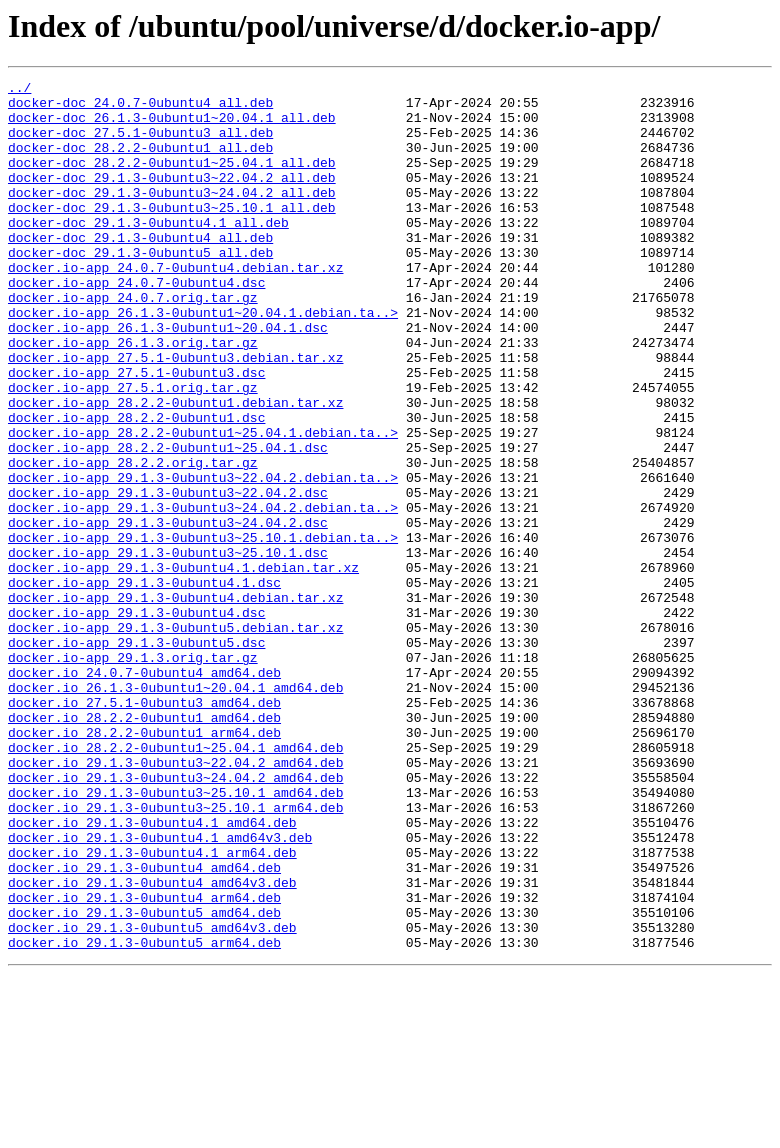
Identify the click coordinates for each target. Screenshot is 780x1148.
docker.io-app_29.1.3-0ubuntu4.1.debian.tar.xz (183, 666)
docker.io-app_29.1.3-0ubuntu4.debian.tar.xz (175, 702)
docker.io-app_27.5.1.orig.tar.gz (133, 450)
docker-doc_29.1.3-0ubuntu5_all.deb (140, 288)
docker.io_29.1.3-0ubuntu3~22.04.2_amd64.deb (175, 900)
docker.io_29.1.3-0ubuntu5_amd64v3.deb (152, 1098)
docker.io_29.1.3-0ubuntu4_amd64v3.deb (152, 1044)
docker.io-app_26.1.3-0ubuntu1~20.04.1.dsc (168, 378)
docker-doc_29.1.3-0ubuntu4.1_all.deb (148, 252)
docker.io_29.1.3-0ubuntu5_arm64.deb (144, 1116)
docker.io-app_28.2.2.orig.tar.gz (133, 540)
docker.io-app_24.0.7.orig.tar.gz (133, 342)
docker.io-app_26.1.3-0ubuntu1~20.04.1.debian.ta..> (203, 360)
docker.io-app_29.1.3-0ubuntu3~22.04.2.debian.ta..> (203, 558)
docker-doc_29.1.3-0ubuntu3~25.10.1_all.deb (172, 234)
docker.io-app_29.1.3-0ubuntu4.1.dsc (144, 684)
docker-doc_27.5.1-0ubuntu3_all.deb (140, 144)
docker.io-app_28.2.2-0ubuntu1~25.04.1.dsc (168, 522)
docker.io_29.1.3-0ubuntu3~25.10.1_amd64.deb (175, 936)
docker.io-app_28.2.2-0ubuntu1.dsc (136, 486)
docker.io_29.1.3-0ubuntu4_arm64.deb (144, 1062)
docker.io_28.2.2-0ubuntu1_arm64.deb (144, 864)
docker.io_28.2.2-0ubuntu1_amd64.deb (144, 846)
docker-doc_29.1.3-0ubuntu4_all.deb (140, 270)
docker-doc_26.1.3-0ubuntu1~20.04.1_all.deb (172, 126)
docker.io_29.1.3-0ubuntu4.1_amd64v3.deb (160, 990)
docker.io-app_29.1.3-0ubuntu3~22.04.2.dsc (168, 576)
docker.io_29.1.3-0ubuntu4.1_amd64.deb (152, 972)
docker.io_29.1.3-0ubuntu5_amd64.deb (144, 1080)
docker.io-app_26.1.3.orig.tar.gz (133, 396)
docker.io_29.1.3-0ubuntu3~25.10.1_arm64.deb (175, 954)
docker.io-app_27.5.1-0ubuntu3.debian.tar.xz (175, 414)
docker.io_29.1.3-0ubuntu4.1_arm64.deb (152, 1008)
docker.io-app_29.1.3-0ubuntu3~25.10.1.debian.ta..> (203, 630)
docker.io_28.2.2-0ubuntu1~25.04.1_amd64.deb (175, 882)
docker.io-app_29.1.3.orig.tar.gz (133, 774)
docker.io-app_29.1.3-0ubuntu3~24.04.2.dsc (168, 612)
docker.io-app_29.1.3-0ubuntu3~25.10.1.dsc (168, 648)
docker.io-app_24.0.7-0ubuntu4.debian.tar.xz (175, 306)
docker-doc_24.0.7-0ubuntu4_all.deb (140, 108)
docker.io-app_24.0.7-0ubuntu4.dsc (136, 324)
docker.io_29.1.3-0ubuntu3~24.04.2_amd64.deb (175, 918)
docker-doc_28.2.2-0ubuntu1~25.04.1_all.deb (172, 180)
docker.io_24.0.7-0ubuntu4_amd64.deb (144, 792)
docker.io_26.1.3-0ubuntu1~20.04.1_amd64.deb (175, 810)
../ (19, 90)
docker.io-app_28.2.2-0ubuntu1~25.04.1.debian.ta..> (203, 504)
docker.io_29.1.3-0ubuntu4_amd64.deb (144, 1026)
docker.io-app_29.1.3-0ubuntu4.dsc (136, 720)
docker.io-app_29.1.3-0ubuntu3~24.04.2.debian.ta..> (203, 594)
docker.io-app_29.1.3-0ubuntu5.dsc (136, 756)
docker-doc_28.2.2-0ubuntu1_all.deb (140, 162)
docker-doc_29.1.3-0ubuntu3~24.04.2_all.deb (172, 216)
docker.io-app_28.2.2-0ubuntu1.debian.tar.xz (175, 468)
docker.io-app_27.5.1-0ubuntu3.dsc (136, 432)
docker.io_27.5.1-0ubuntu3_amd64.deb (144, 828)
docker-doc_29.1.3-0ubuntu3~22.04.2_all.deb (172, 198)
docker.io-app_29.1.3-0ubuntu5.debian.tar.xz (175, 738)
